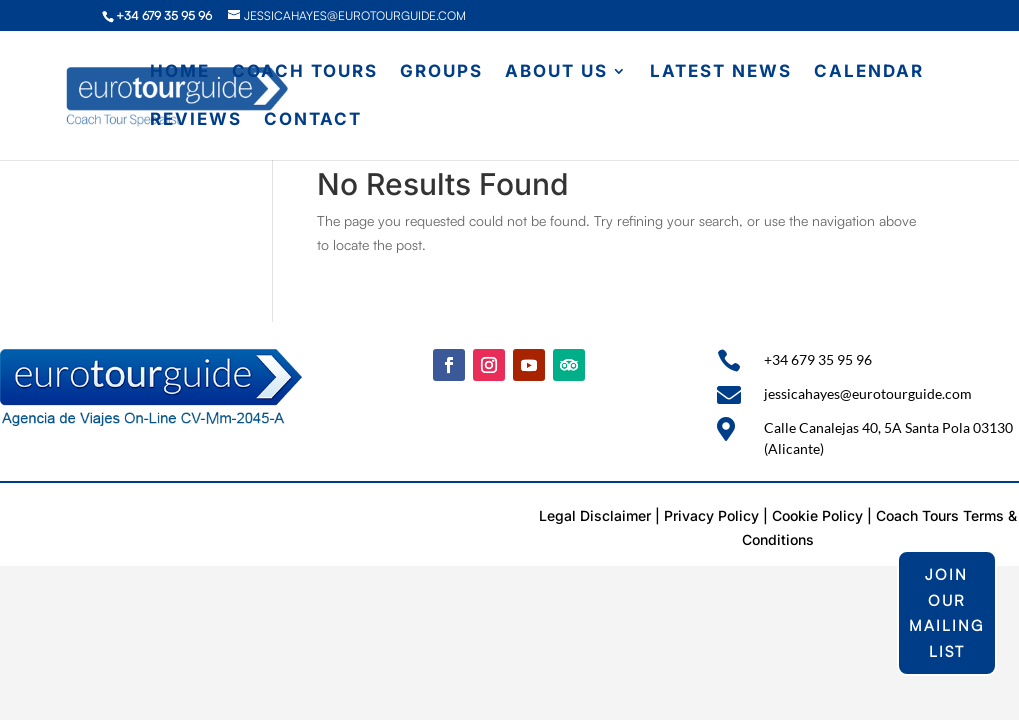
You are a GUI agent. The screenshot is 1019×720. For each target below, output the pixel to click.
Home (180, 72)
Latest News (721, 72)
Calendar (869, 72)
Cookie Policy (817, 515)
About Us (556, 72)
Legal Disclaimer (595, 515)
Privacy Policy (711, 515)
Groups (441, 72)
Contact (313, 120)
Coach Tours (305, 72)
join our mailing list (946, 613)
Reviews (196, 120)
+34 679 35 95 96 (818, 359)
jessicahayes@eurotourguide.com (868, 393)
